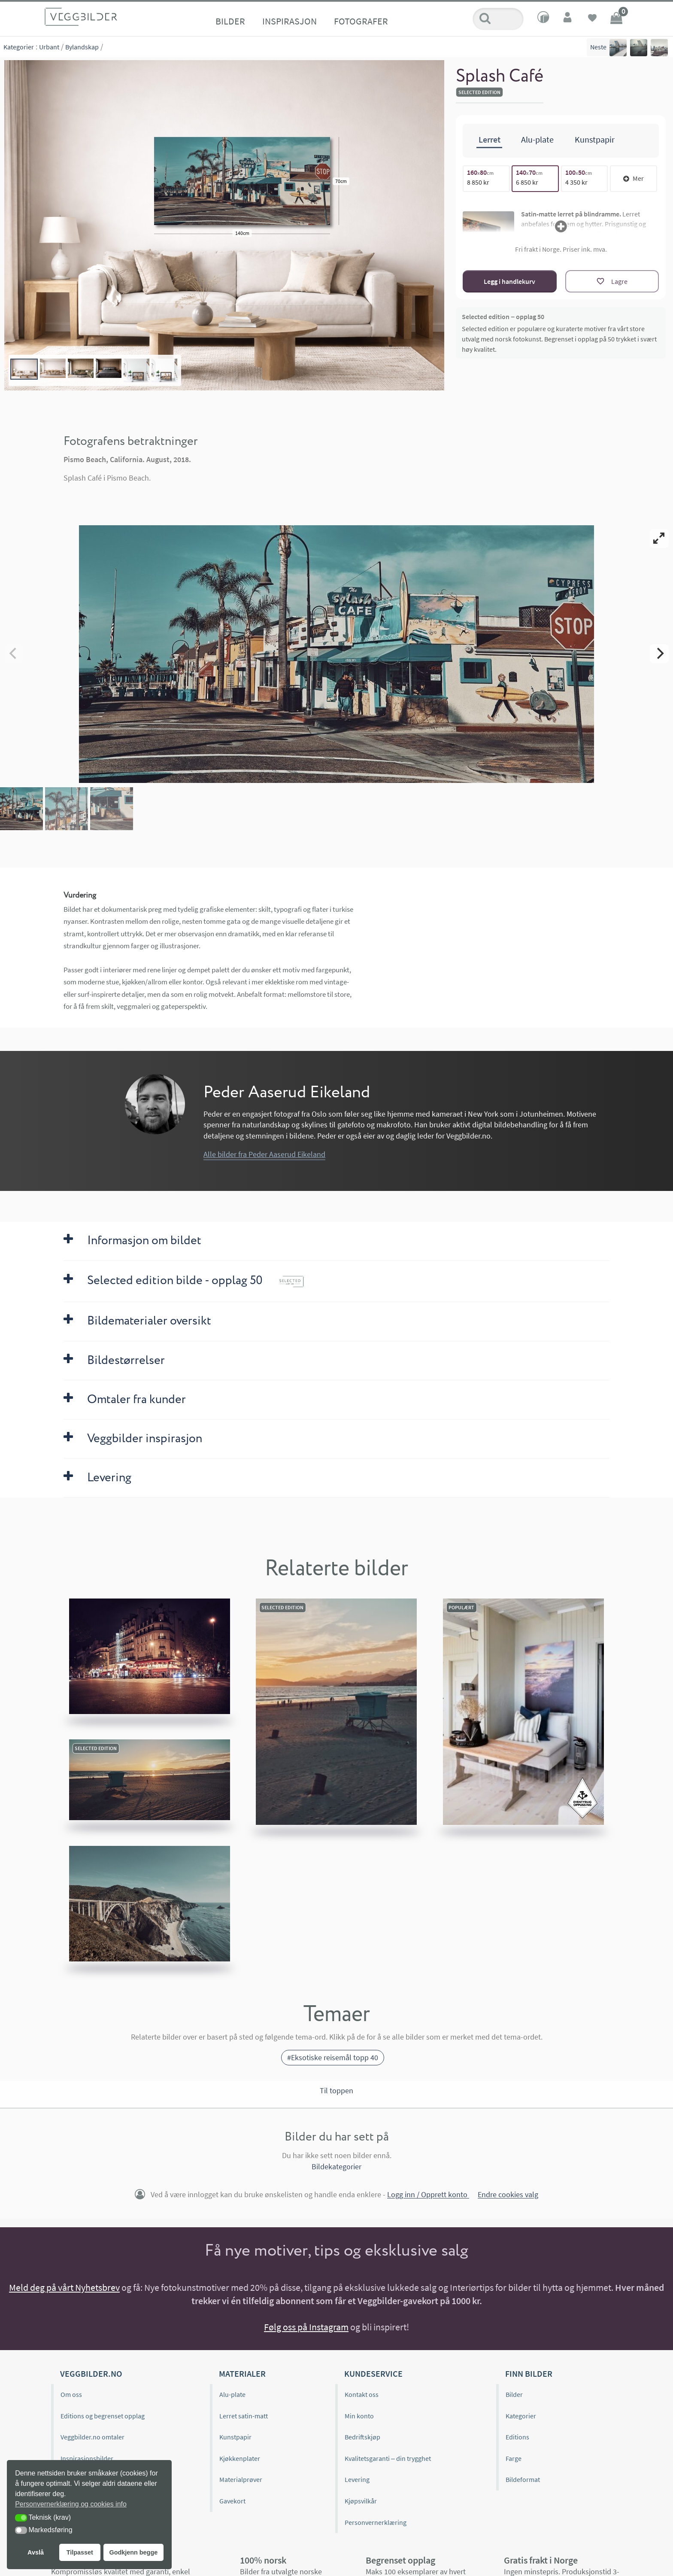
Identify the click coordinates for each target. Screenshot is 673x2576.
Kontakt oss (362, 2394)
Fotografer (361, 21)
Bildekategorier (336, 2166)
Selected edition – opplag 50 (503, 316)
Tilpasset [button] (80, 2552)
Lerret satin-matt (243, 2416)
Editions (517, 2437)
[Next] (659, 653)
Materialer (242, 2373)
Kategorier (18, 47)
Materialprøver (240, 2479)
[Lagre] (612, 281)
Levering (357, 2479)
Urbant (49, 47)
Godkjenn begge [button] (133, 2552)
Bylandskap (82, 47)
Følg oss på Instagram (306, 2327)
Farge (513, 2458)
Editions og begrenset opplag (103, 2416)
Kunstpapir (235, 2437)
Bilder (230, 21)
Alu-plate (232, 2394)
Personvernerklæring (375, 2522)
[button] (21, 2517)
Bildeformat (523, 2479)
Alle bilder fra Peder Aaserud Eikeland (264, 1154)
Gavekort (232, 2501)
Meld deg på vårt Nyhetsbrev (64, 2287)
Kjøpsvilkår (361, 2501)
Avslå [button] (35, 2552)
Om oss (71, 2394)
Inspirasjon (289, 21)
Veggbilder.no (91, 2373)
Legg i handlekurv (509, 281)
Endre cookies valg (508, 2195)
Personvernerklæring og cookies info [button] (71, 2504)
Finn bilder (528, 2373)
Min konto (359, 2416)
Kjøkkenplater (239, 2458)
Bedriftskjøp (362, 2437)
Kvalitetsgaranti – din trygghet (388, 2458)
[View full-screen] (659, 538)
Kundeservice (373, 2373)
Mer (633, 178)
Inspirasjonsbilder (87, 2458)
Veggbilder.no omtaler (92, 2437)
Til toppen (336, 2090)
